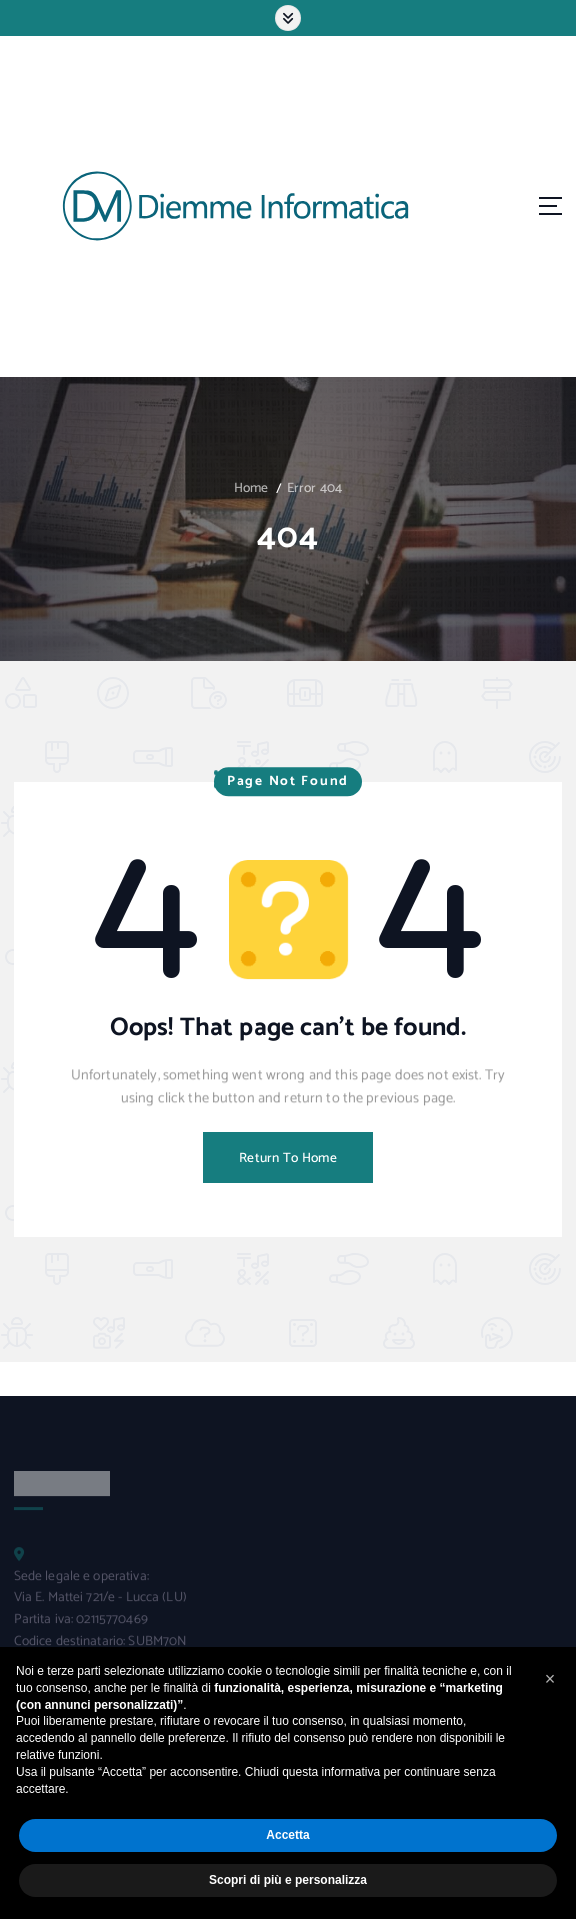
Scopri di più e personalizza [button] (288, 1880)
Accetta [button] (287, 1835)
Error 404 (314, 488)
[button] (550, 1679)
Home (251, 488)
